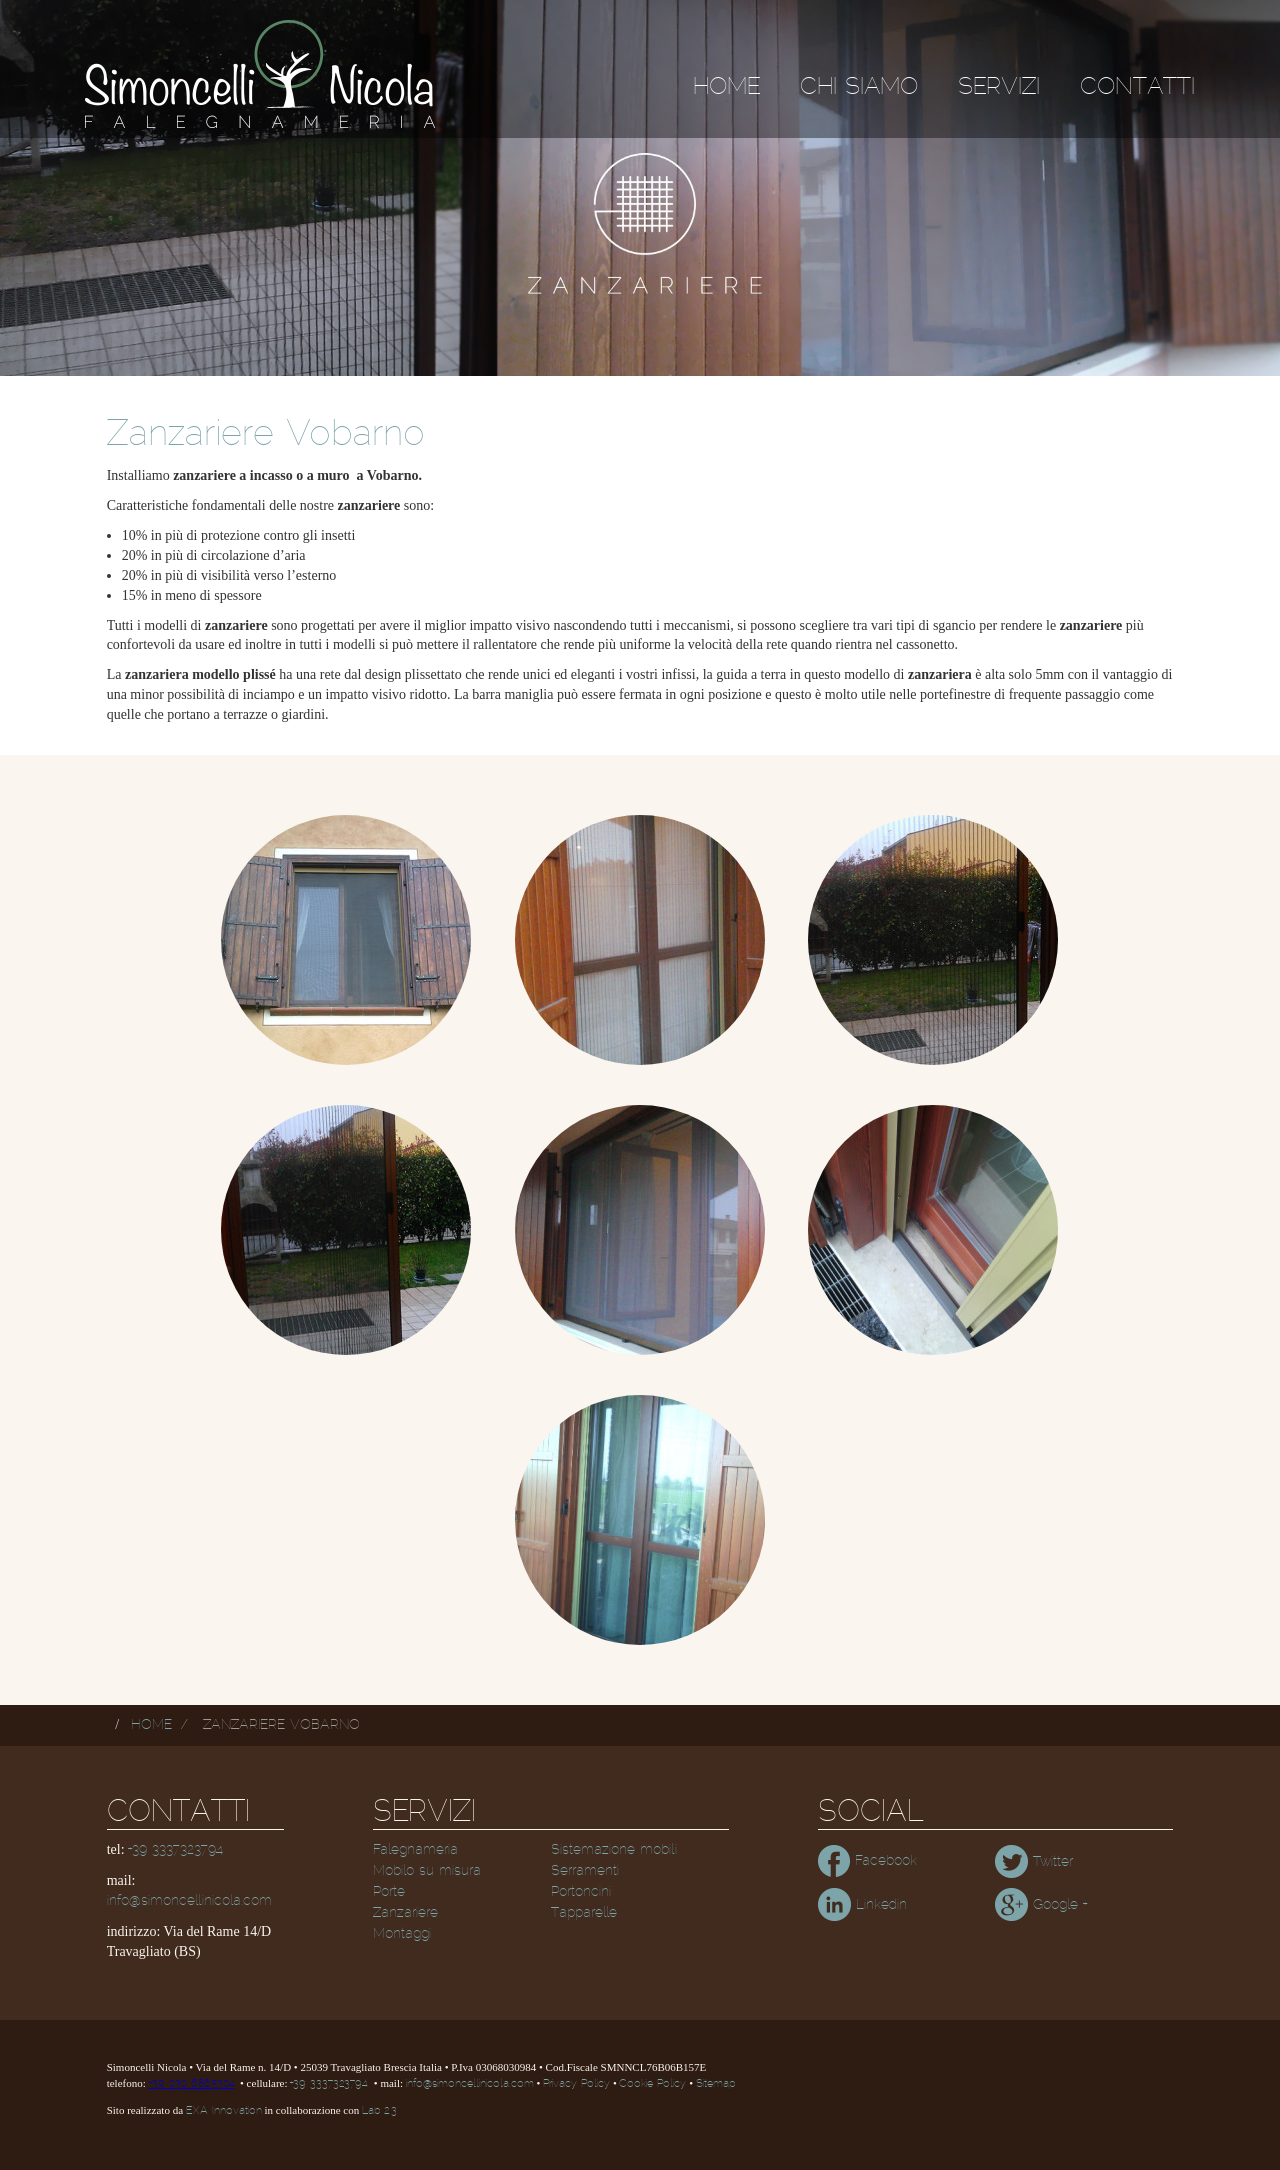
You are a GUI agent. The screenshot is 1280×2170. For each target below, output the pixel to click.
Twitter (1034, 1862)
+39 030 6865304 (192, 2084)
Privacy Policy (576, 2084)
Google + (1041, 1905)
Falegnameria (415, 1850)
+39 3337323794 (175, 1850)
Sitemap (715, 2084)
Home (726, 87)
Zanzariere (405, 1913)
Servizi (999, 87)
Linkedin (862, 1905)
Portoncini (581, 1892)
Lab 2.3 (379, 2111)
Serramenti (585, 1871)
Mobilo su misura (427, 1871)
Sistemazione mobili (614, 1850)
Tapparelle (584, 1913)
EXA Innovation (224, 2111)
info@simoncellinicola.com (189, 1901)
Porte (389, 1892)
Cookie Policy (652, 2084)
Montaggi (402, 1934)
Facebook (867, 1861)
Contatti (1137, 87)
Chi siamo (859, 87)
